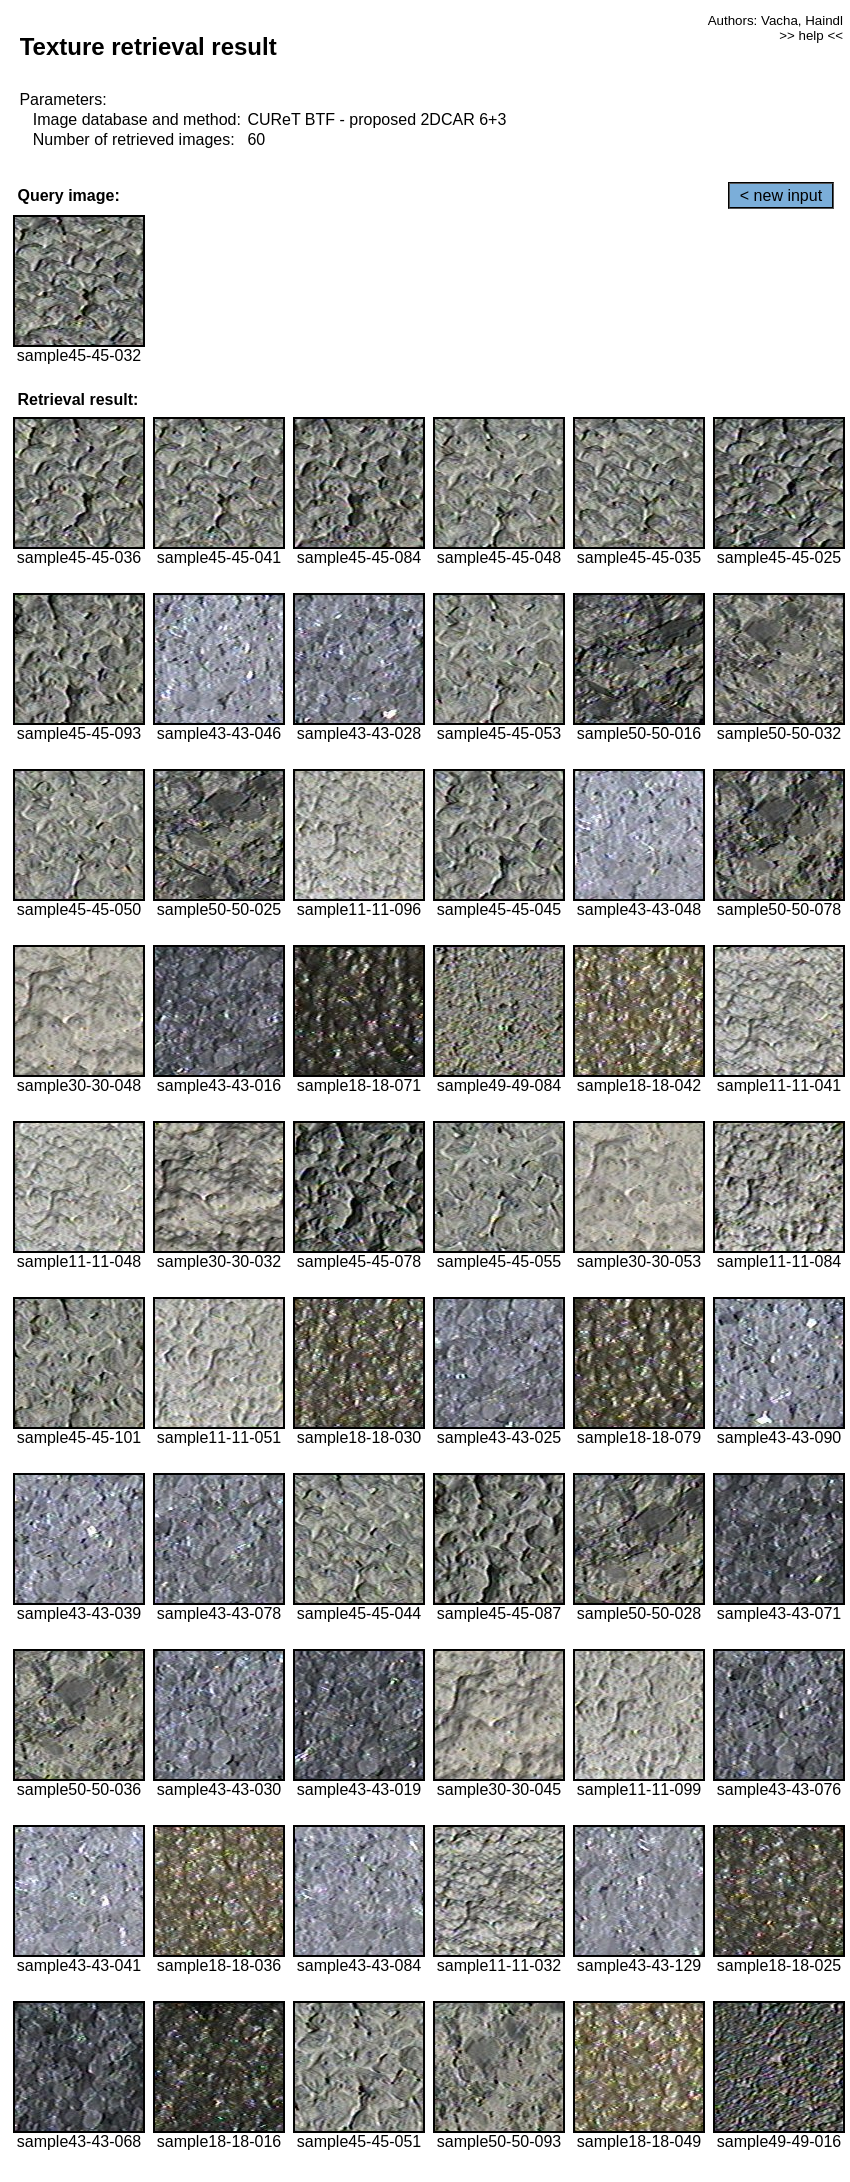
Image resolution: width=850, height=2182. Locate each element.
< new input (781, 195)
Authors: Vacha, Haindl (775, 20)
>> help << (811, 35)
